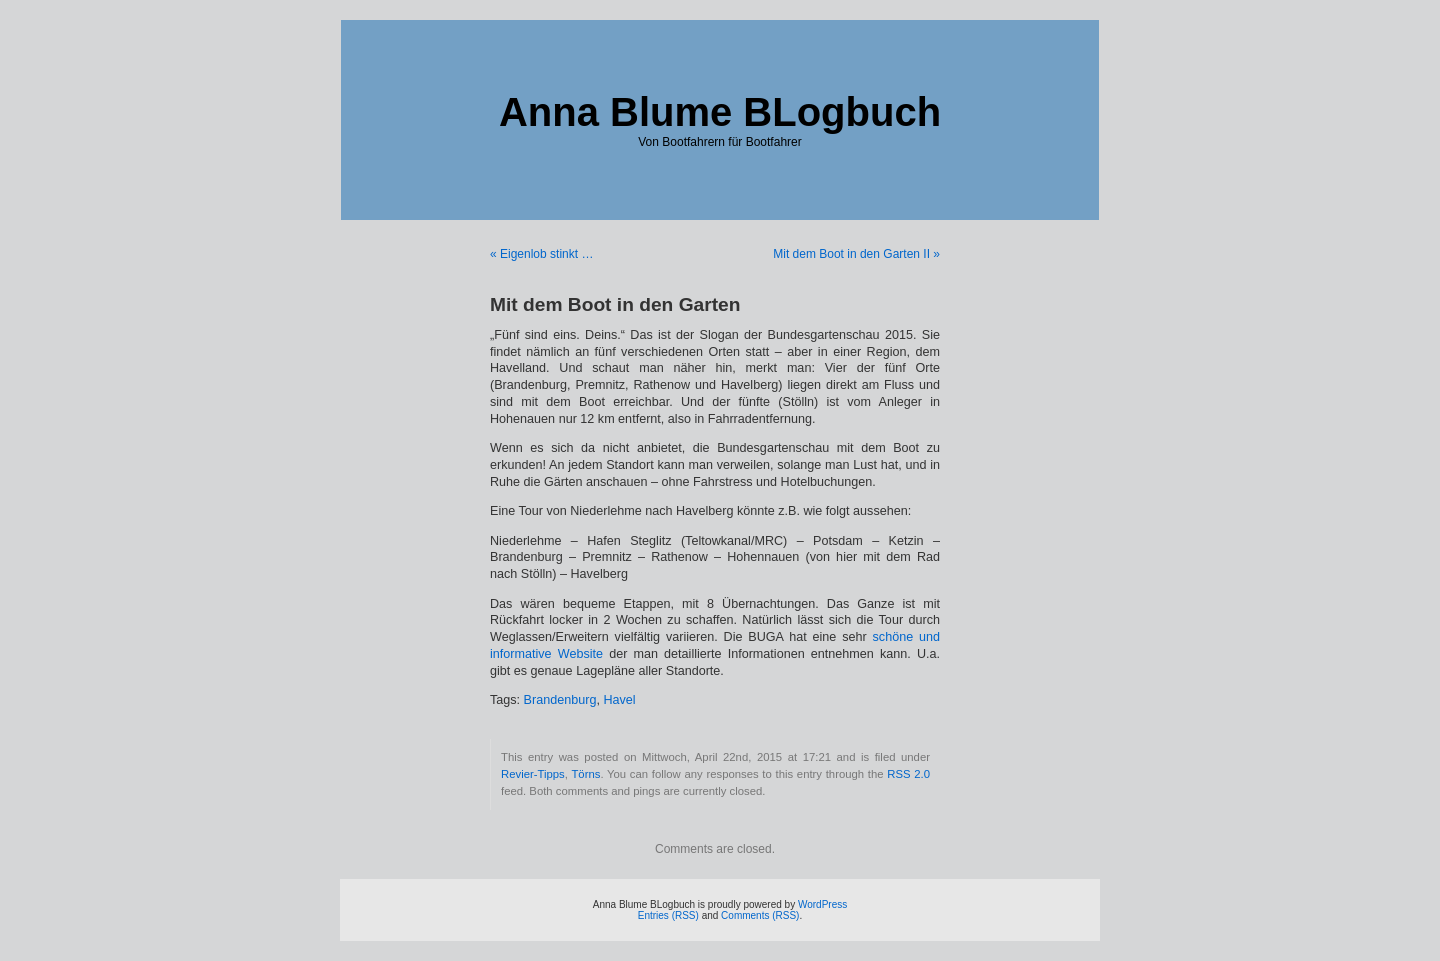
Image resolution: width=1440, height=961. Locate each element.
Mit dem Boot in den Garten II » (856, 254)
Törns (585, 774)
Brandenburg (560, 700)
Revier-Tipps (533, 774)
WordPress (822, 904)
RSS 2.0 (908, 774)
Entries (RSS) (668, 915)
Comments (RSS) (760, 915)
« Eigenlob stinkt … (541, 254)
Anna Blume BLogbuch (720, 112)
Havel (619, 700)
